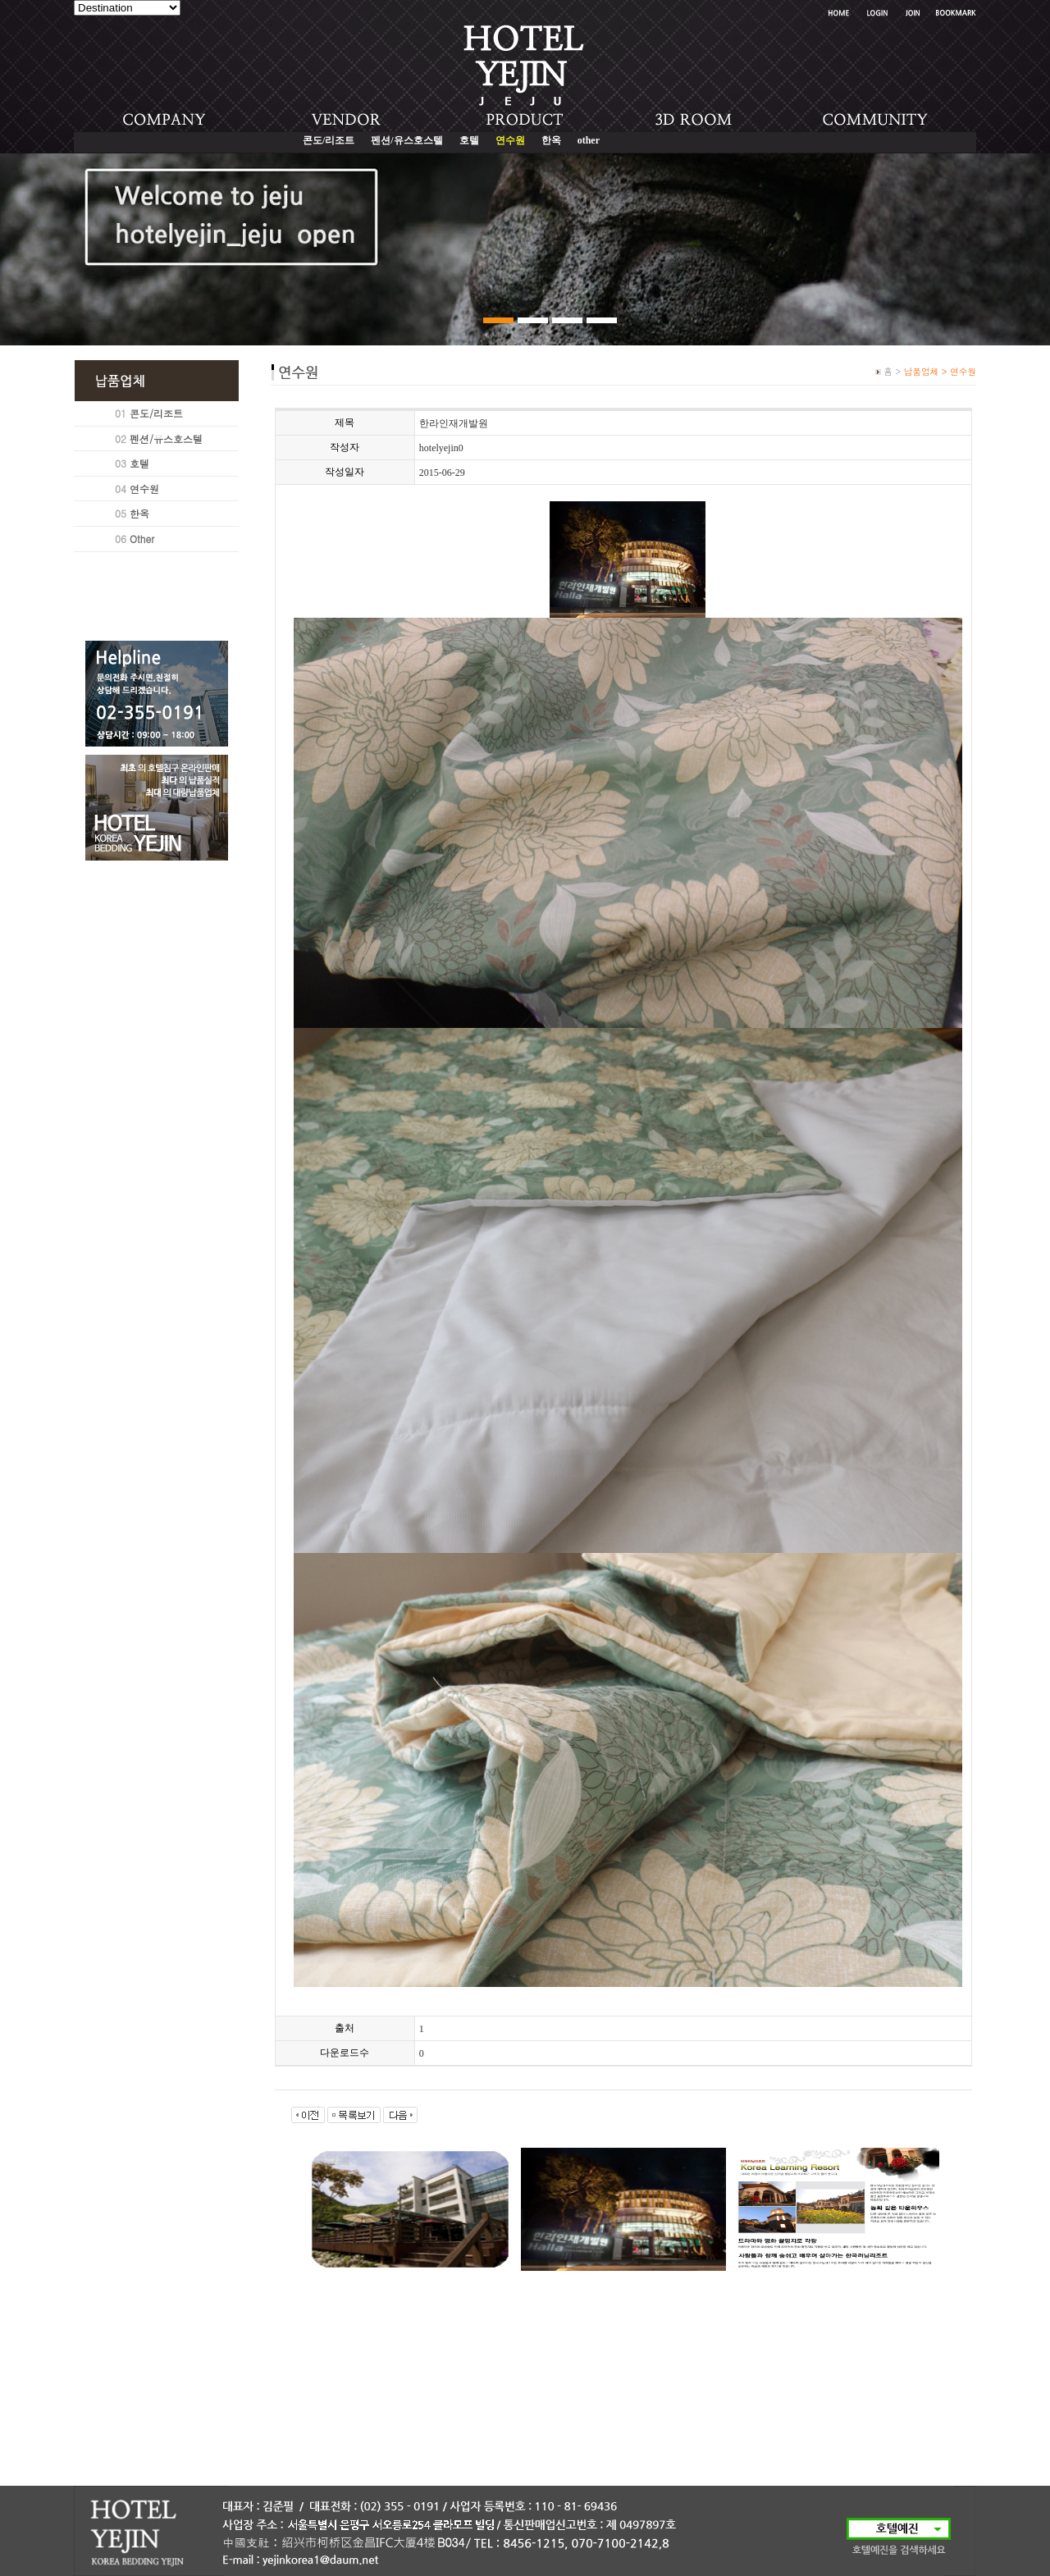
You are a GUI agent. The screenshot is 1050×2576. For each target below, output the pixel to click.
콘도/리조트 (328, 140)
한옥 (551, 140)
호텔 (469, 140)
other (589, 140)
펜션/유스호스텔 (406, 140)
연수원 (144, 489)
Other (142, 539)
